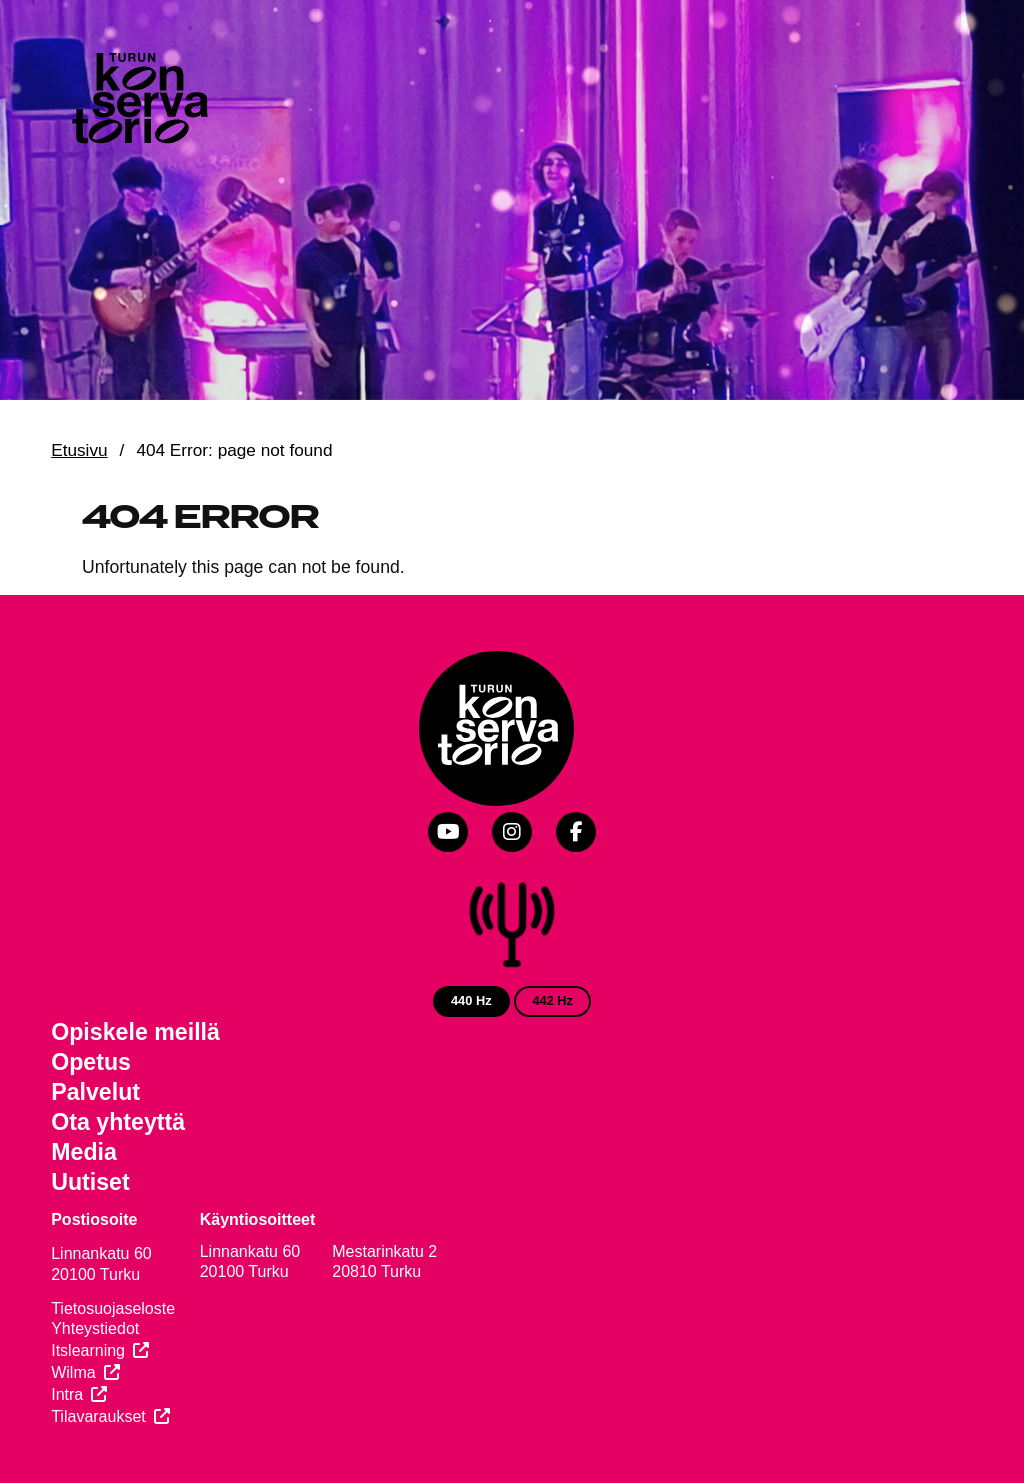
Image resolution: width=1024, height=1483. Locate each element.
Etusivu (79, 450)
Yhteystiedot (95, 1328)
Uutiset (90, 1182)
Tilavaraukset (98, 1416)
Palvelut (95, 1092)
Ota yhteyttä (118, 1122)
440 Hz (471, 1000)
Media (84, 1152)
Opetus (91, 1062)
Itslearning (88, 1350)
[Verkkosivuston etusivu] (138, 102)
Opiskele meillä (135, 1032)
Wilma (73, 1372)
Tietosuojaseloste (113, 1308)
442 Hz (552, 1000)
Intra (67, 1394)
